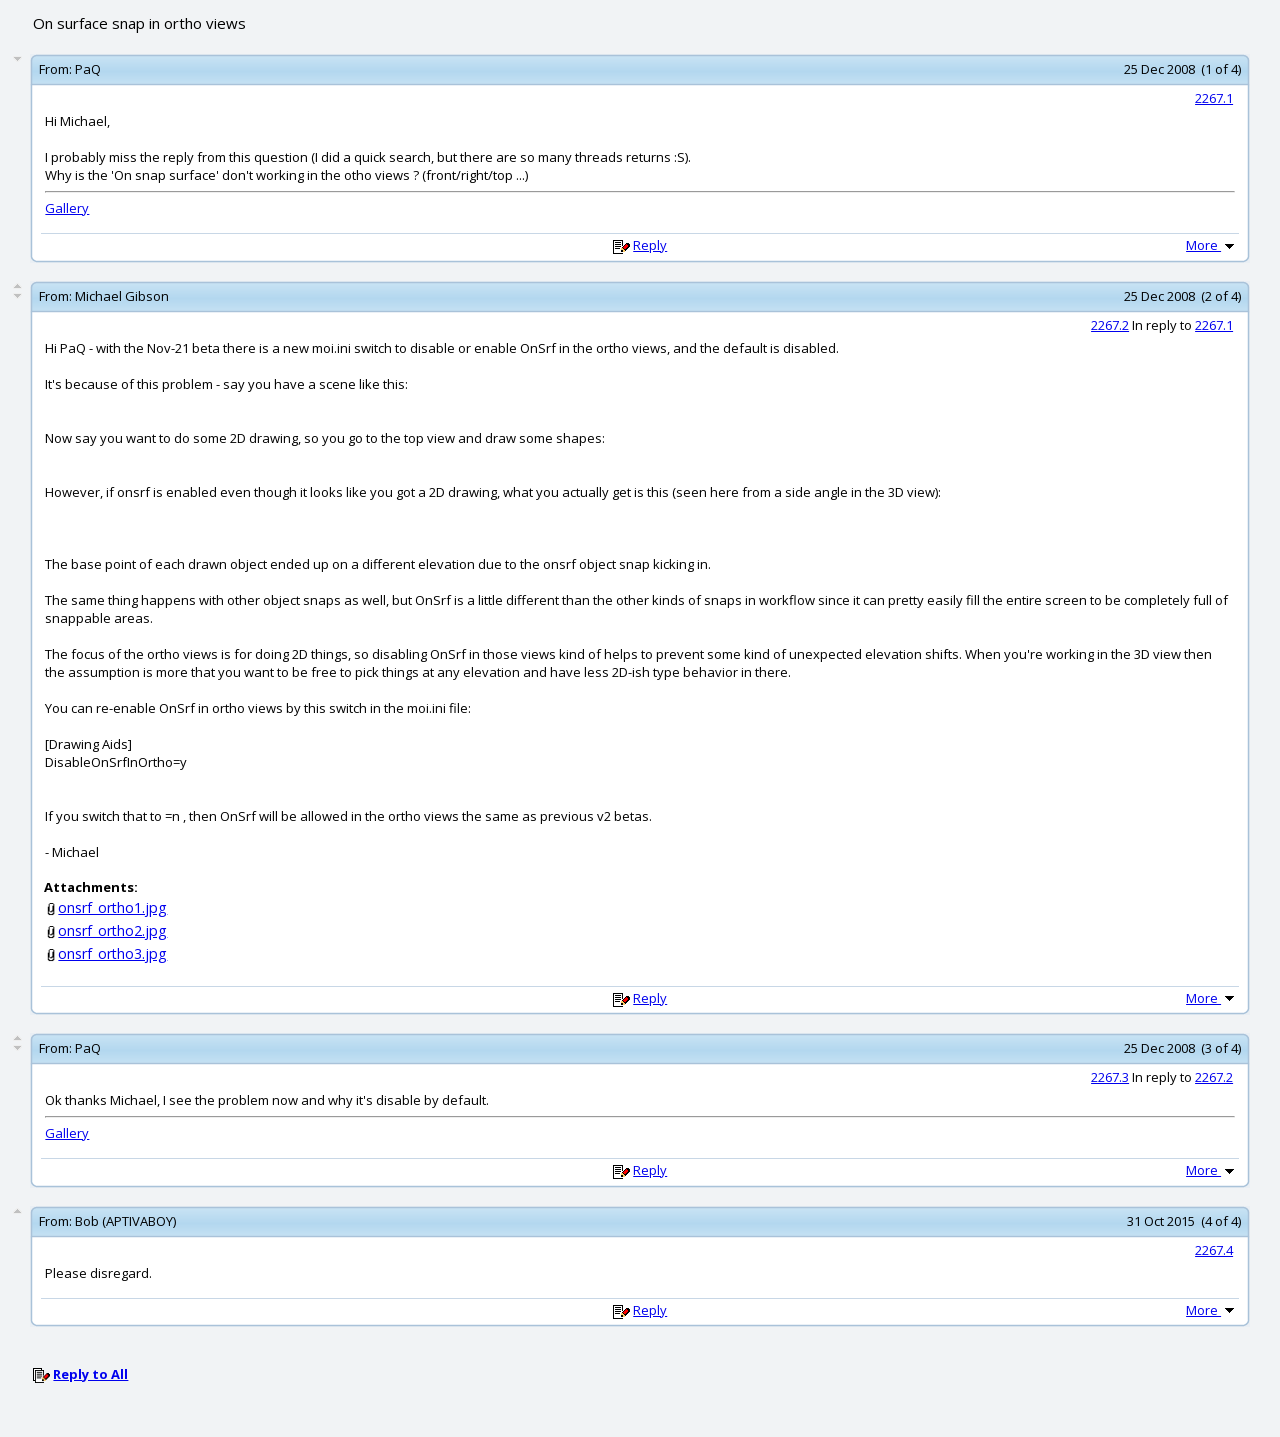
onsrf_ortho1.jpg (112, 907)
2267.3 (1110, 1077)
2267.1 (1214, 98)
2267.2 (1110, 325)
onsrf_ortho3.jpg (112, 953)
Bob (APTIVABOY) (125, 1221)
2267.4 (1214, 1250)
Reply (650, 245)
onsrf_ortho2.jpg (112, 930)
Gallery (67, 208)
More (1212, 245)
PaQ (88, 69)
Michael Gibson (122, 296)
